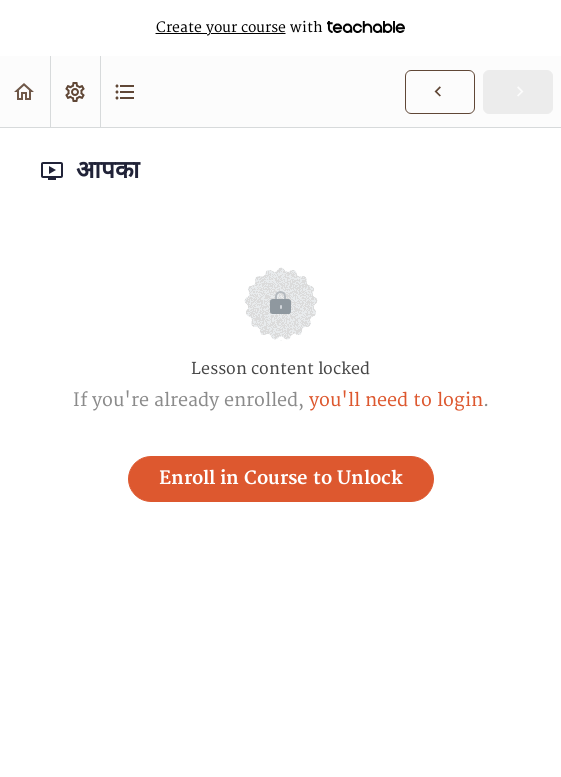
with (281, 28)
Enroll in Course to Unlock (281, 478)
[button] (25, 91)
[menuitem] (75, 91)
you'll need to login (396, 400)
